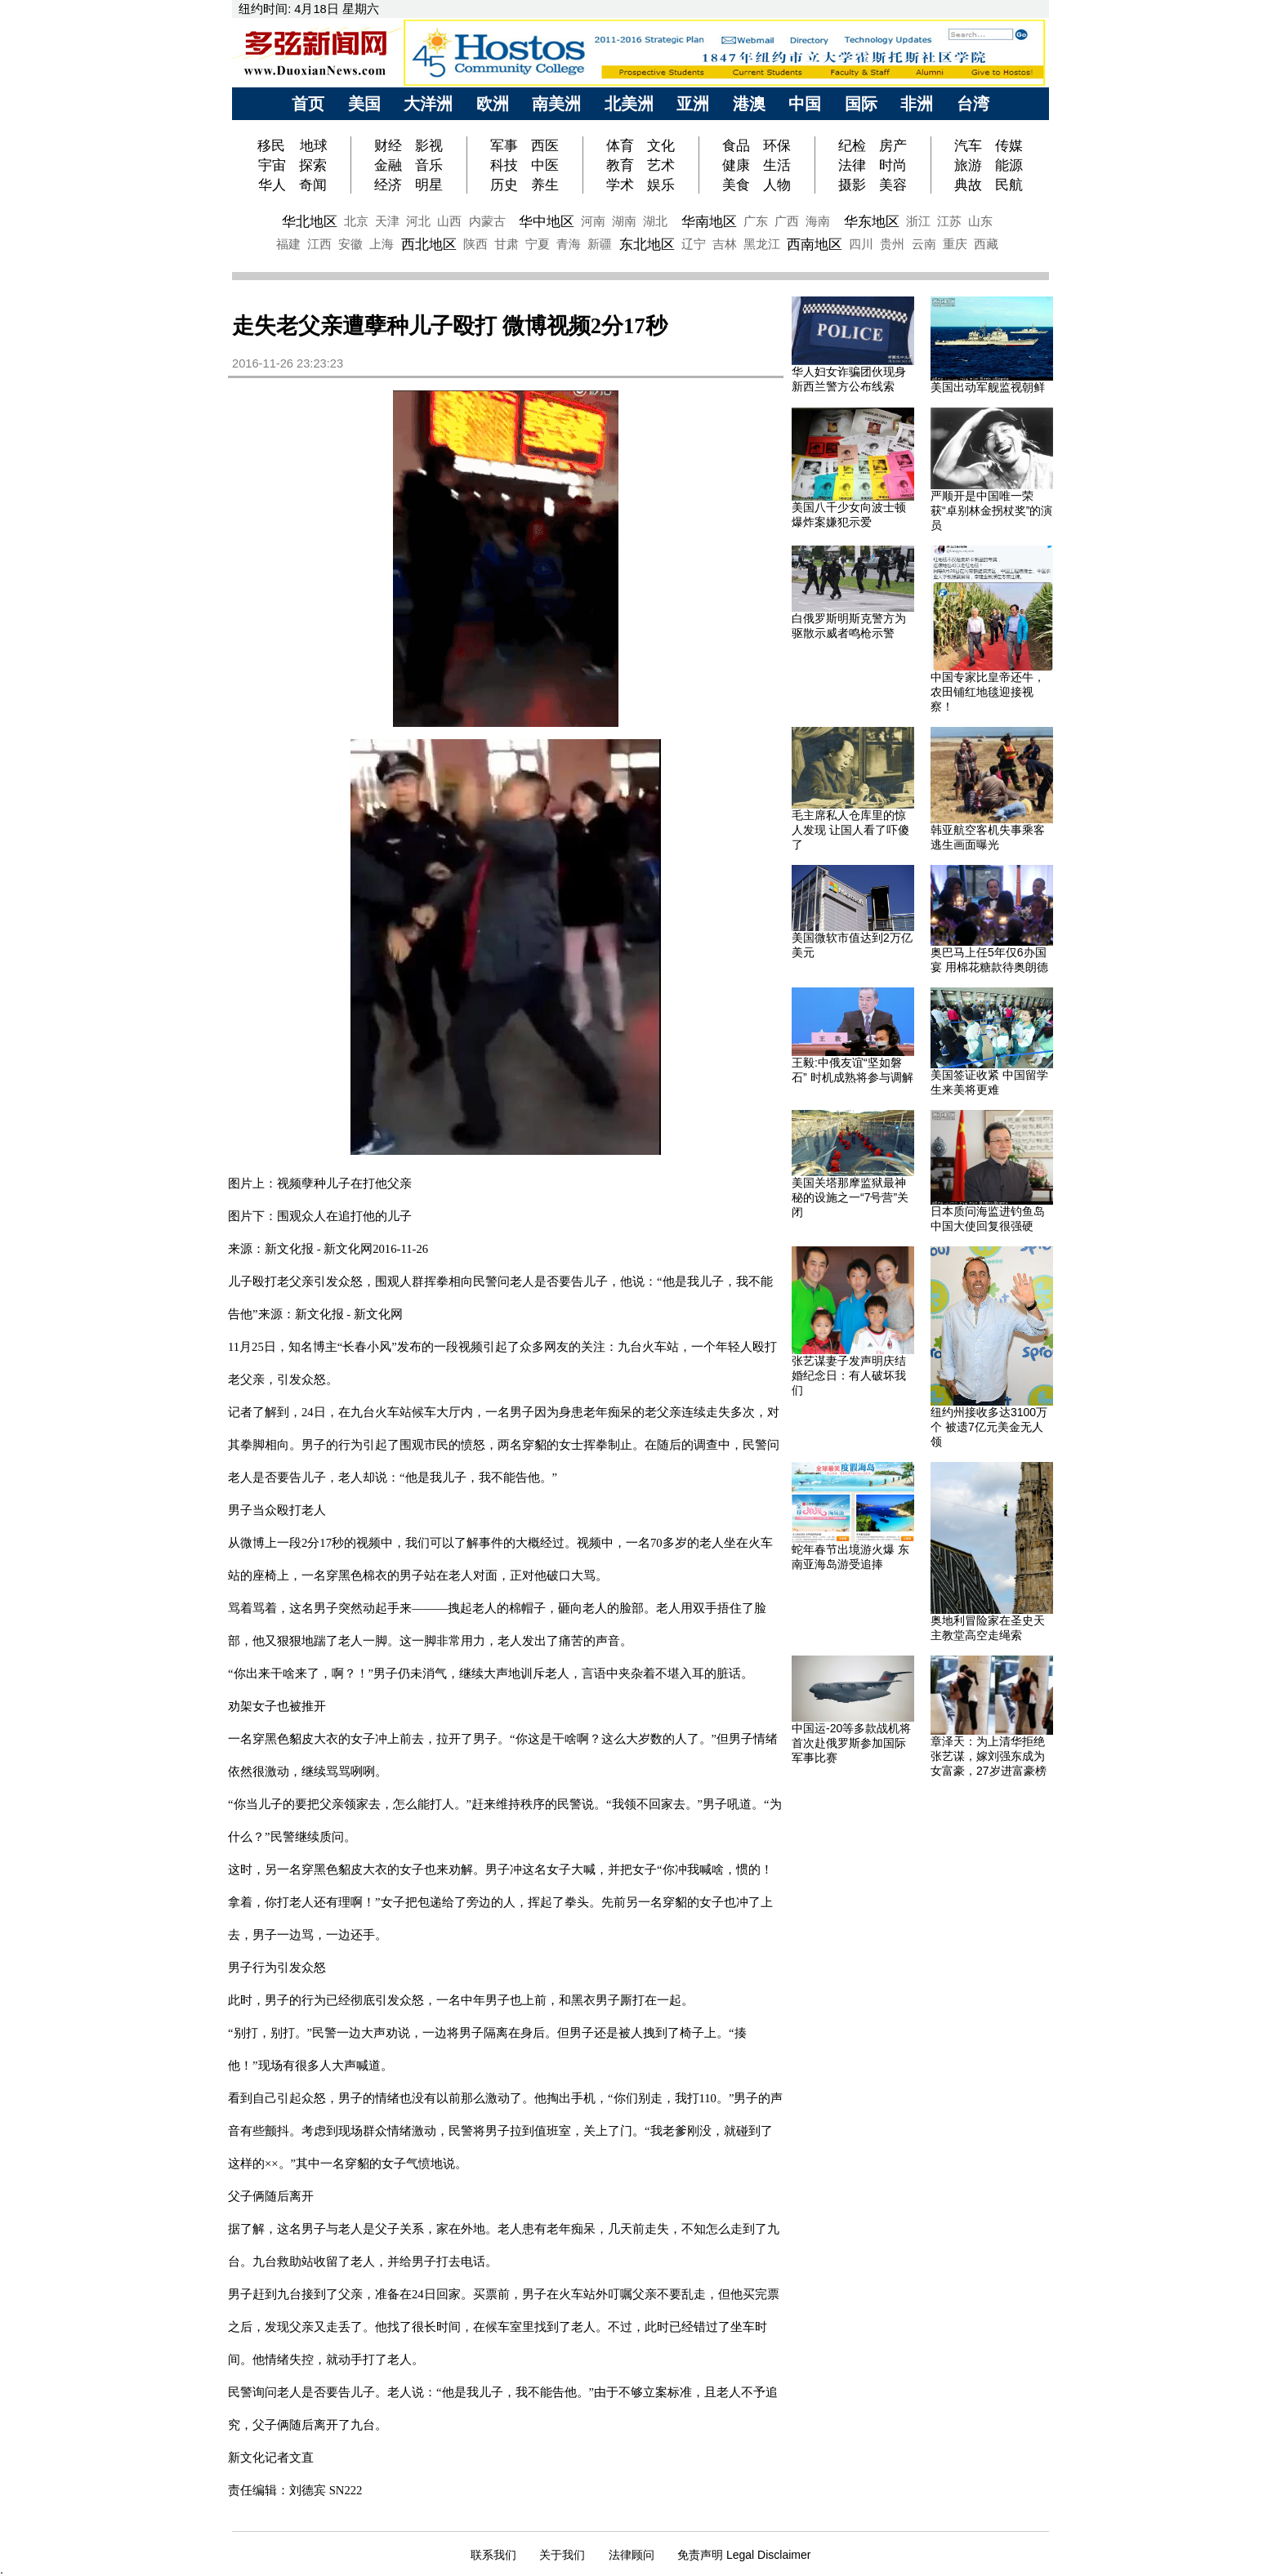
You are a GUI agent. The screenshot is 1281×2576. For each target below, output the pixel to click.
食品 (736, 145)
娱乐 (661, 184)
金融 (388, 165)
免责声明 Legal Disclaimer (743, 2554)
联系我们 (493, 2554)
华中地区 (546, 221)
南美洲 (556, 104)
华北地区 (309, 221)
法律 (852, 165)
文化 (661, 145)
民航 (1009, 184)
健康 (736, 165)
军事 (504, 145)
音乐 (429, 165)
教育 (620, 165)
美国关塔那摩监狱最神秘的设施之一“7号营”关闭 (850, 1197)
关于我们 (562, 2554)
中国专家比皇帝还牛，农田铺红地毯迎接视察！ (988, 692)
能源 (1009, 165)
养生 (545, 184)
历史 (504, 184)
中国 (804, 104)
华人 (272, 184)
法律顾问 (631, 2554)
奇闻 (313, 184)
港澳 (749, 104)
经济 (388, 184)
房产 (893, 145)
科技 (504, 165)
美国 (364, 104)
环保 (777, 145)
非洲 (916, 104)
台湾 (973, 104)
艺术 (661, 165)
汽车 (968, 145)
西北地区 (429, 244)
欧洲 (492, 104)
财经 (388, 145)
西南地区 (814, 244)
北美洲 (629, 104)
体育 (620, 145)
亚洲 (692, 104)
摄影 (852, 184)
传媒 (1009, 145)
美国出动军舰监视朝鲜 (988, 387)
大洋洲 (428, 104)
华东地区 (871, 221)
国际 (861, 104)
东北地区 (647, 244)
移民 (273, 145)
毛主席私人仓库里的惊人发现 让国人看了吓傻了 (850, 830)
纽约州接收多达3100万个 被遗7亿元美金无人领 (989, 1427)
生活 (777, 165)
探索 (313, 165)
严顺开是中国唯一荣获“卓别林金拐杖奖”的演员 (991, 510)
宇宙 (272, 165)
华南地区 (709, 221)
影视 (429, 145)
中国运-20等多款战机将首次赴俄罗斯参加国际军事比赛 (851, 1743)
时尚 (893, 165)
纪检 (852, 145)
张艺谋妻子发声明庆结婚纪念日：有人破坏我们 (849, 1375)
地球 (314, 145)
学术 (620, 184)
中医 (545, 165)
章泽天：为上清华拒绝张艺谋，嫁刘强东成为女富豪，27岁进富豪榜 (989, 1756)
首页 (308, 104)
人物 (777, 184)
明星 (429, 184)
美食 (736, 184)
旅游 (968, 165)
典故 (968, 184)
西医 (545, 145)
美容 (893, 184)
